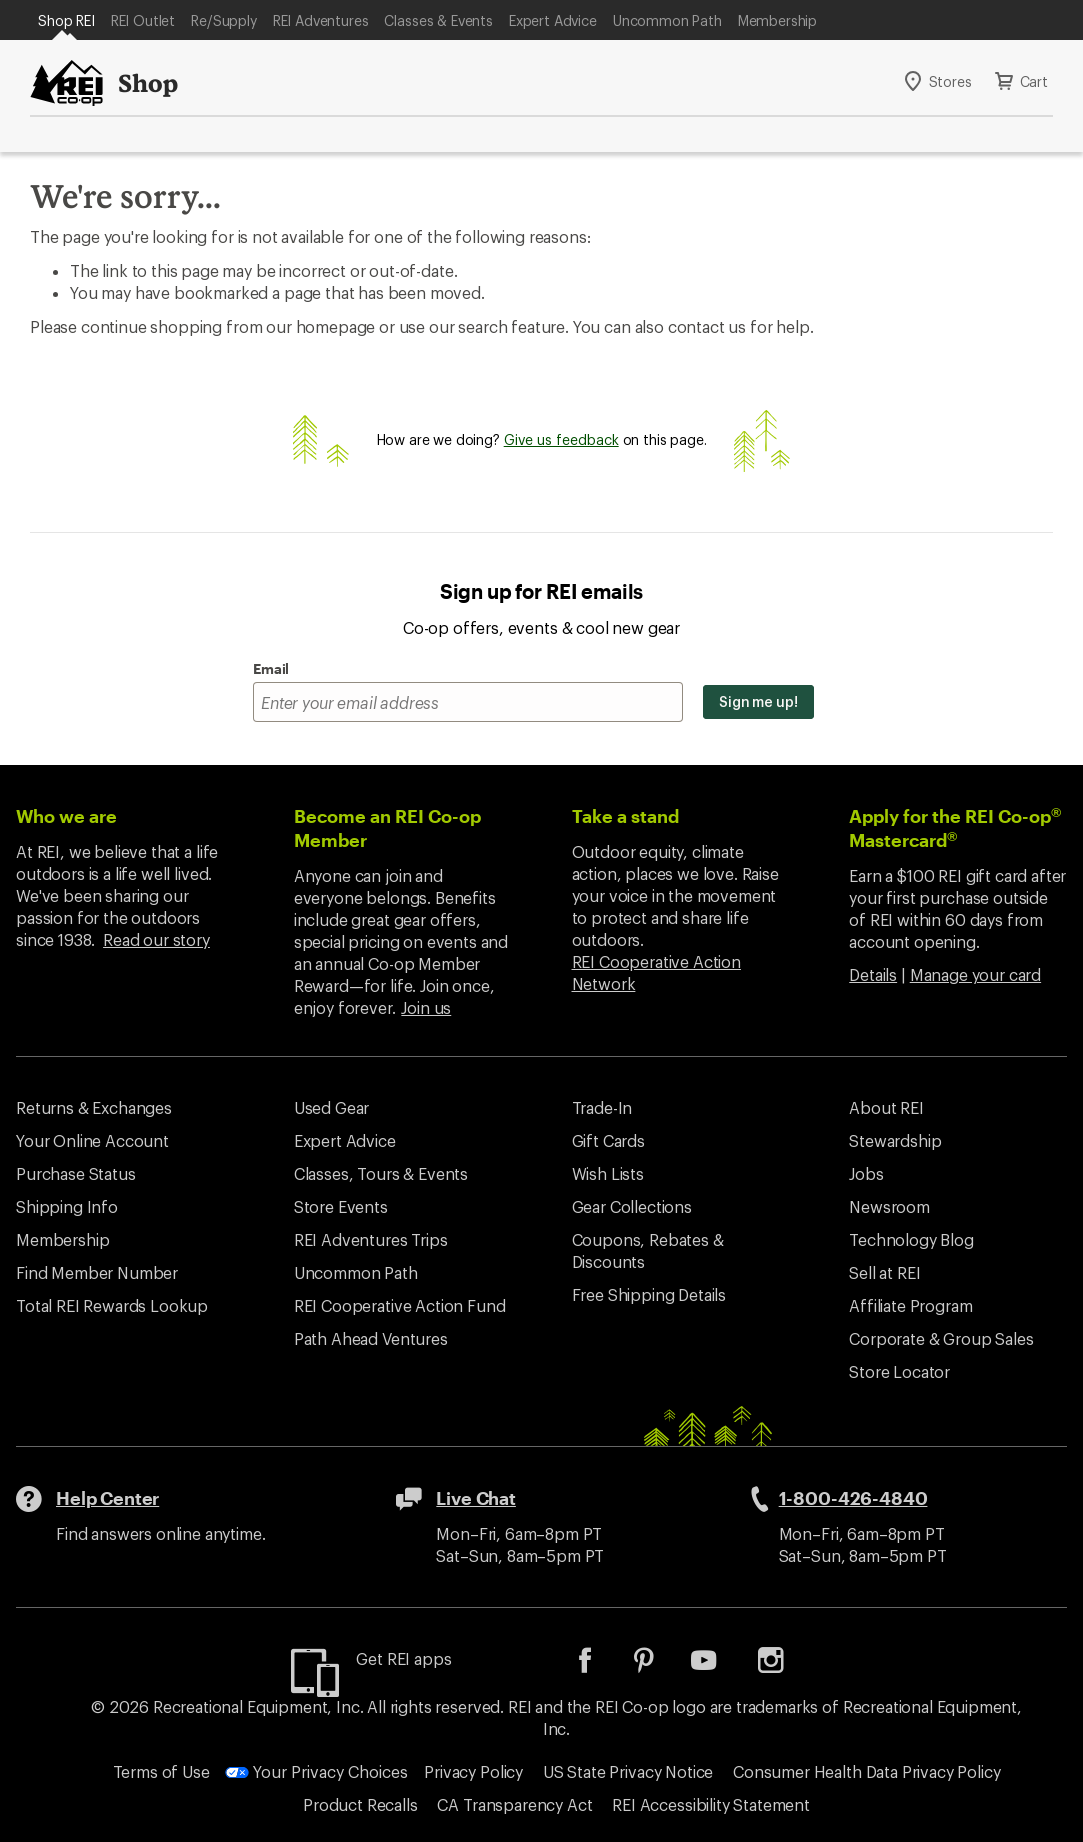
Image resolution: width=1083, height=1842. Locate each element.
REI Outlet (143, 20)
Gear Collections (632, 1206)
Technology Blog (911, 1239)
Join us (426, 1007)
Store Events (341, 1206)
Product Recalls (360, 1804)
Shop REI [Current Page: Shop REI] (66, 20)
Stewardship (895, 1140)
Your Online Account (92, 1140)
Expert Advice (553, 20)
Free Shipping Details (649, 1294)
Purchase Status (76, 1173)
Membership (777, 20)
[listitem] (600, 1666)
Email (271, 668)
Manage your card (975, 974)
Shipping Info (67, 1206)
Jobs (866, 1173)
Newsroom (889, 1206)
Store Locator (899, 1371)
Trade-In (602, 1107)
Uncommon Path (667, 20)
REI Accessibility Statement (711, 1804)
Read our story (156, 939)
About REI (886, 1107)
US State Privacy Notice (628, 1771)
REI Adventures (321, 20)
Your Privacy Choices (316, 1771)
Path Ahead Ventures (371, 1338)
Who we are (66, 816)
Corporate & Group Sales (941, 1338)
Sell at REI (884, 1272)
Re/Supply (224, 20)
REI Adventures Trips (371, 1239)
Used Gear (332, 1107)
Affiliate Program (910, 1305)
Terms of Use (161, 1771)
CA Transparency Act (514, 1804)
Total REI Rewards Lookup (112, 1305)
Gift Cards (608, 1140)
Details (873, 974)
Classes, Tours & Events (381, 1173)
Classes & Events (438, 20)
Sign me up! (758, 701)
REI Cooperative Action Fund (400, 1305)
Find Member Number (97, 1272)
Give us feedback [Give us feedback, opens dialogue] (561, 439)
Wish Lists (608, 1173)
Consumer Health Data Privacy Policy (866, 1771)
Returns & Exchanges (94, 1107)
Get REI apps (403, 1658)
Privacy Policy (473, 1771)
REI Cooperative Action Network (656, 972)
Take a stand (625, 816)
